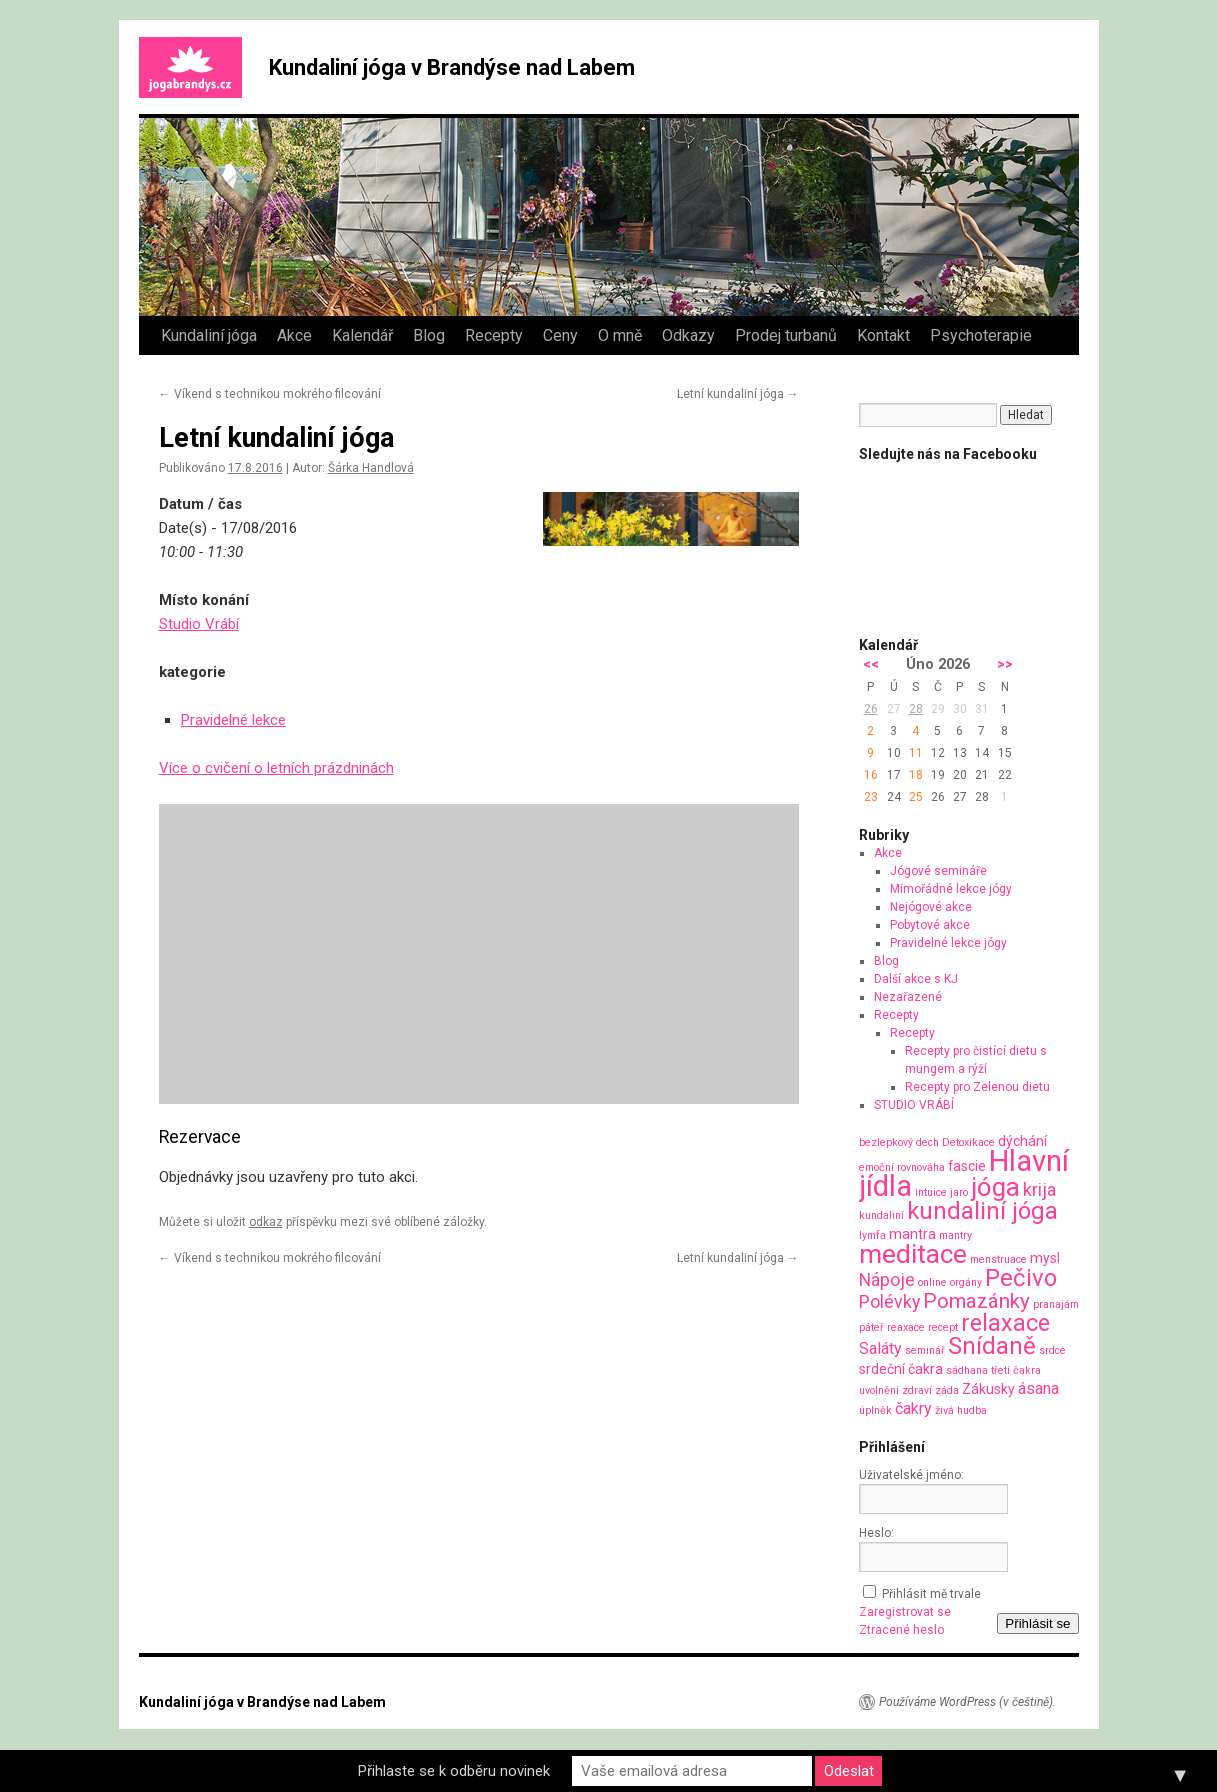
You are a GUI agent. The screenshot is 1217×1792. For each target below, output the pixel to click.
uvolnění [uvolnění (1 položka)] (879, 1390)
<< (871, 664)
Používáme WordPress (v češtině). (967, 1702)
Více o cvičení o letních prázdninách (276, 768)
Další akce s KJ (916, 979)
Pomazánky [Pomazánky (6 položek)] (976, 1301)
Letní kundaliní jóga (738, 394)
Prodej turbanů (786, 335)
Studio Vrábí (199, 624)
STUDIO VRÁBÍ (914, 1105)
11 (916, 753)
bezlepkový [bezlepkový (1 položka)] (886, 1142)
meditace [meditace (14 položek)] (913, 1253)
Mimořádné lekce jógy (951, 889)
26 (871, 709)
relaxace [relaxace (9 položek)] (1005, 1323)
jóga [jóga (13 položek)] (995, 1187)
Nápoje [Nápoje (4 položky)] (887, 1279)
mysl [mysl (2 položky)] (1045, 1258)
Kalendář (362, 335)
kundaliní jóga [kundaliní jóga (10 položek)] (982, 1211)
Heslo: (876, 1533)
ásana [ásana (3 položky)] (1038, 1388)
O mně (620, 335)
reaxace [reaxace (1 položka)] (906, 1327)
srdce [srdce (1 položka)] (1052, 1350)
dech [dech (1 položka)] (927, 1142)
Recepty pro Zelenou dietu (977, 1087)
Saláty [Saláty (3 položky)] (880, 1348)
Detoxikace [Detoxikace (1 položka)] (968, 1142)
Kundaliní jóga (209, 335)
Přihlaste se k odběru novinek (454, 1771)
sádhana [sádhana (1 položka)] (967, 1370)
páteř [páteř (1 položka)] (871, 1327)
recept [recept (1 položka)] (943, 1327)
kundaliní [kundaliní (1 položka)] (881, 1215)
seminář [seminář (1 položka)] (925, 1350)
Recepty (494, 335)
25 (916, 797)
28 (916, 709)
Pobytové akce (930, 925)
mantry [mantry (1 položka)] (955, 1235)
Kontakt (883, 335)
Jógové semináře (938, 871)
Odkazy (688, 335)
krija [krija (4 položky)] (1039, 1189)
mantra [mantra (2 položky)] (912, 1234)
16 (871, 775)
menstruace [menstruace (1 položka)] (998, 1259)
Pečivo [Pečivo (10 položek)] (1021, 1278)
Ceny (560, 335)
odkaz (266, 1222)
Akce (294, 335)
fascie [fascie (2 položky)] (967, 1166)
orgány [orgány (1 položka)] (966, 1282)
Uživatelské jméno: (911, 1475)
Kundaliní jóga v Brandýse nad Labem (452, 67)
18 (916, 775)
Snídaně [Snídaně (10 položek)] (992, 1346)
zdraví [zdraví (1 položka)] (917, 1390)
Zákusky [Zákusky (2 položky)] (988, 1389)
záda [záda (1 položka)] (947, 1390)
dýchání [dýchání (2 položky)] (1022, 1141)
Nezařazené (908, 997)
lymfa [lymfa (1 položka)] (872, 1235)
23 (871, 797)
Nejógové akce (931, 907)
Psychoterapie (981, 335)
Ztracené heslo (901, 1630)
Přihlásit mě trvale (931, 1594)
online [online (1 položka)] (932, 1282)
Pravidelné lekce (233, 720)
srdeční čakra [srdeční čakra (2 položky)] (901, 1369)
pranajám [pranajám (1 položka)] (1056, 1304)
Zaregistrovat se (905, 1612)
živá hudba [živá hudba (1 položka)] (961, 1410)
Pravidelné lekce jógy (948, 943)
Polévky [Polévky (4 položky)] (889, 1301)
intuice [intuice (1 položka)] (931, 1192)
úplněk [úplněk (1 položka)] (875, 1410)
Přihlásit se (1037, 1623)
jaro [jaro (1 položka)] (959, 1192)
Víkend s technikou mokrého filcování (270, 394)
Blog (429, 335)
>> (1005, 664)
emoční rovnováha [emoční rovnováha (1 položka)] (902, 1167)
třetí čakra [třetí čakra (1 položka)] (1016, 1370)
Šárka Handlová (371, 468)
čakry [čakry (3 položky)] (913, 1408)
